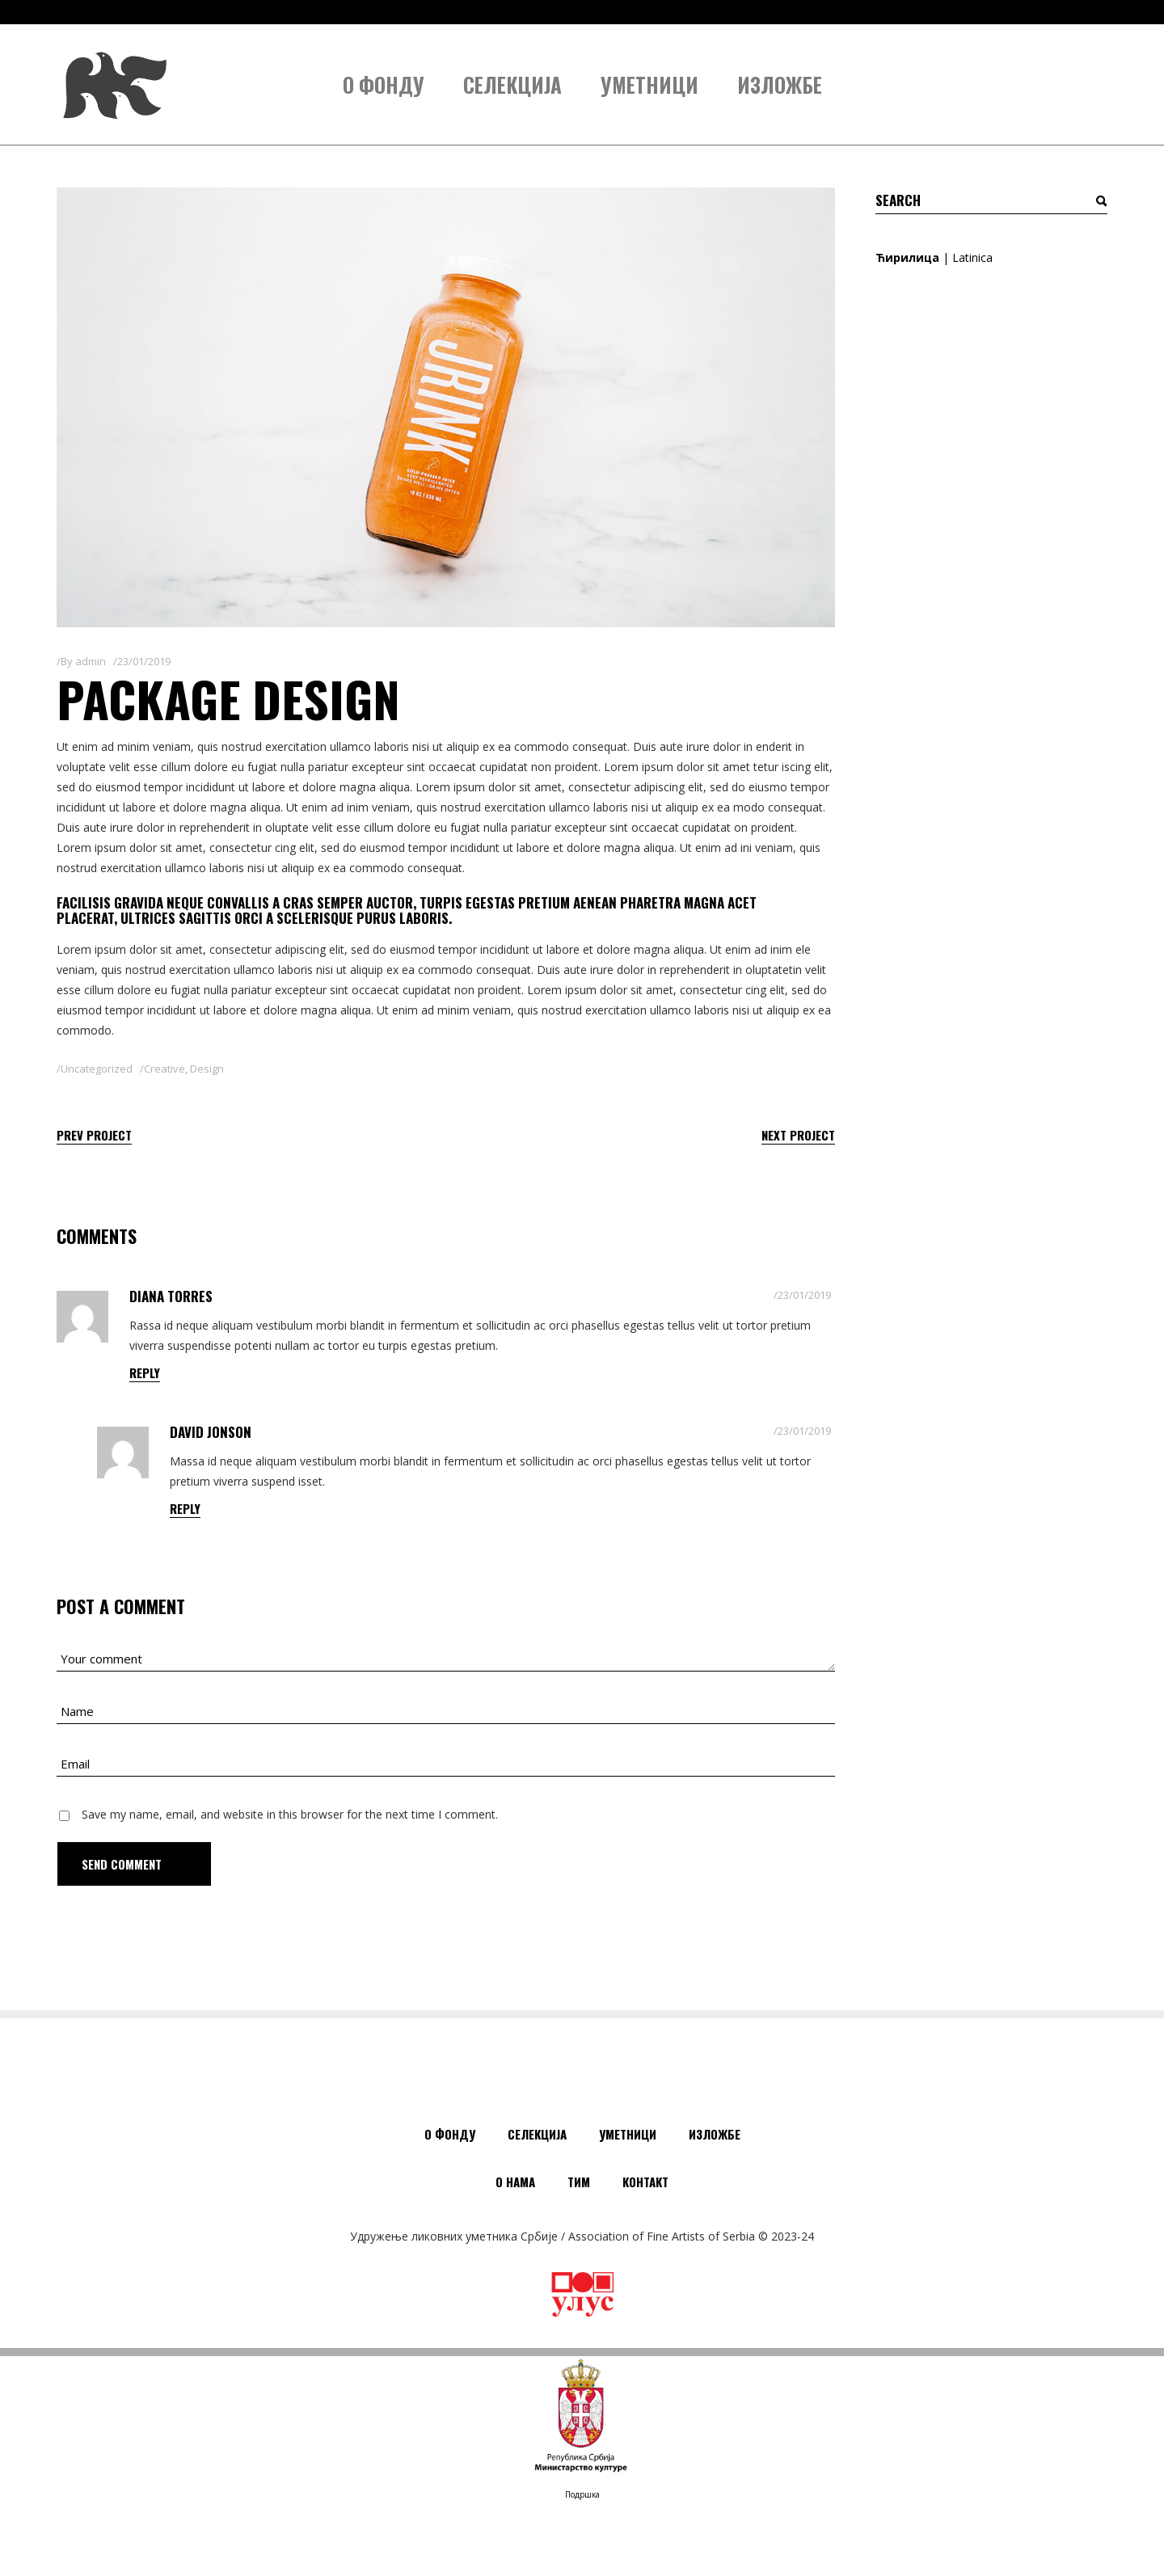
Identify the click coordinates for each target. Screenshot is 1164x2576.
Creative (164, 1068)
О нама (515, 2181)
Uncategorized (97, 1068)
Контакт (645, 2181)
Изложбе (714, 2134)
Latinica (972, 257)
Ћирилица (907, 257)
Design (207, 1068)
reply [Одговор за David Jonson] (185, 1508)
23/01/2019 (144, 661)
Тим (578, 2181)
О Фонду (449, 2134)
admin (90, 661)
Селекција (537, 2134)
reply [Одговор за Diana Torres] (144, 1372)
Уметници (627, 2134)
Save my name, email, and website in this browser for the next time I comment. (290, 1814)
